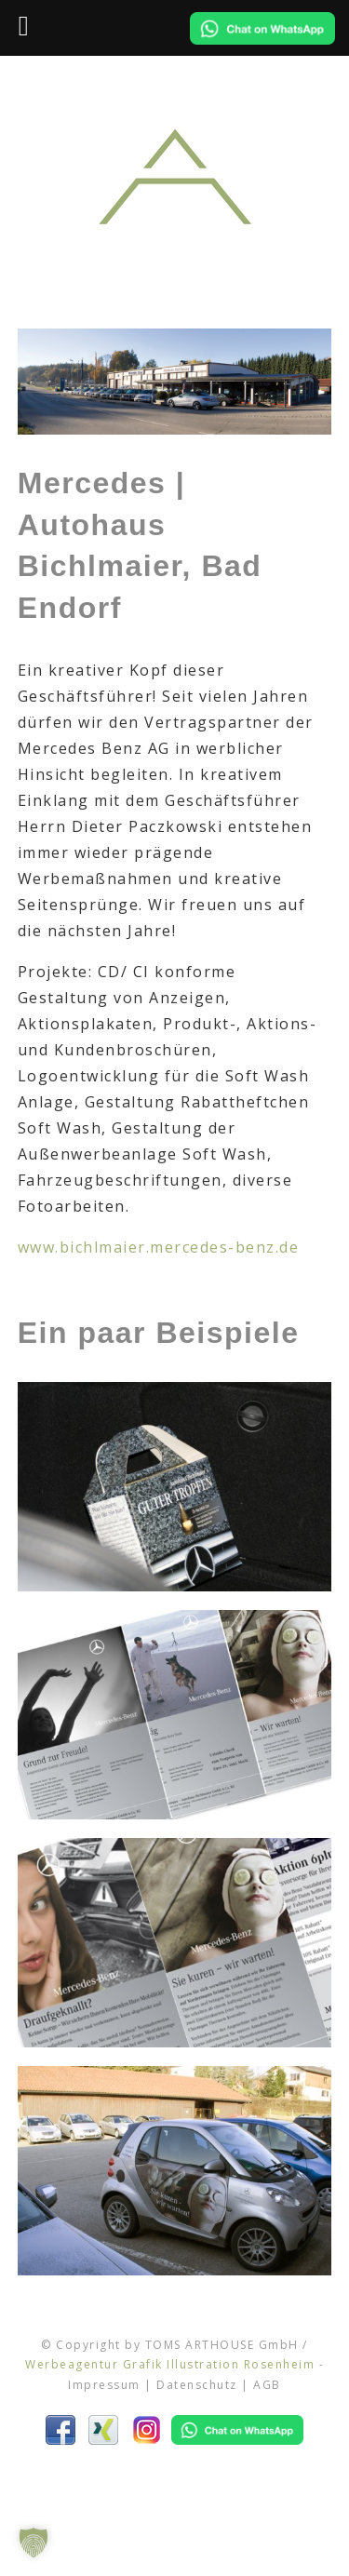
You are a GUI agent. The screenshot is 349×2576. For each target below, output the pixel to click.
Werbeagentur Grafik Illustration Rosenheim (170, 2364)
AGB (267, 2385)
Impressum (104, 2385)
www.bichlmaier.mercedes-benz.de (159, 1247)
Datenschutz (196, 2385)
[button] (33, 2542)
